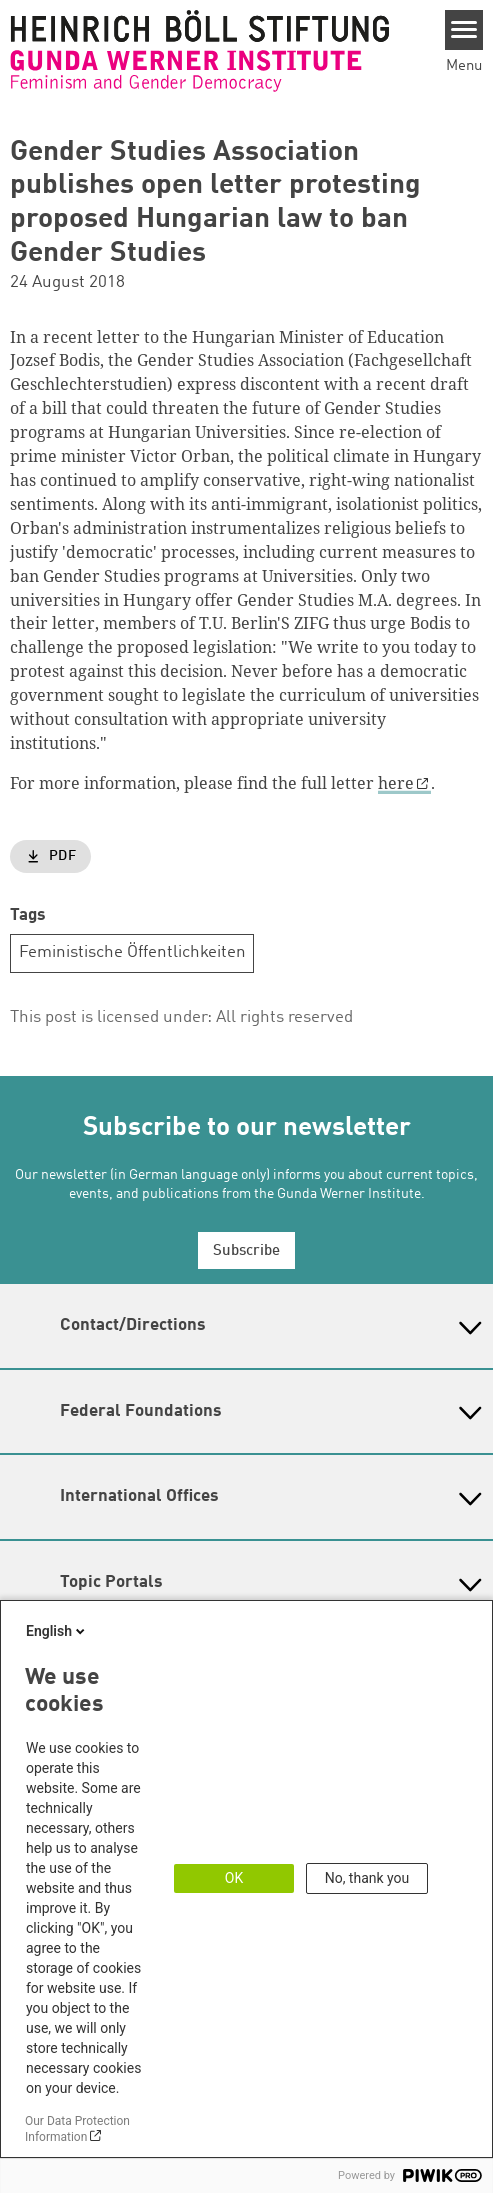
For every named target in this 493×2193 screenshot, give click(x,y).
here (396, 783)
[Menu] (464, 30)
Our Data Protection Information (77, 2129)
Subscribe (246, 1251)
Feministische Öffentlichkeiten (132, 952)
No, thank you (367, 1878)
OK (234, 1878)
